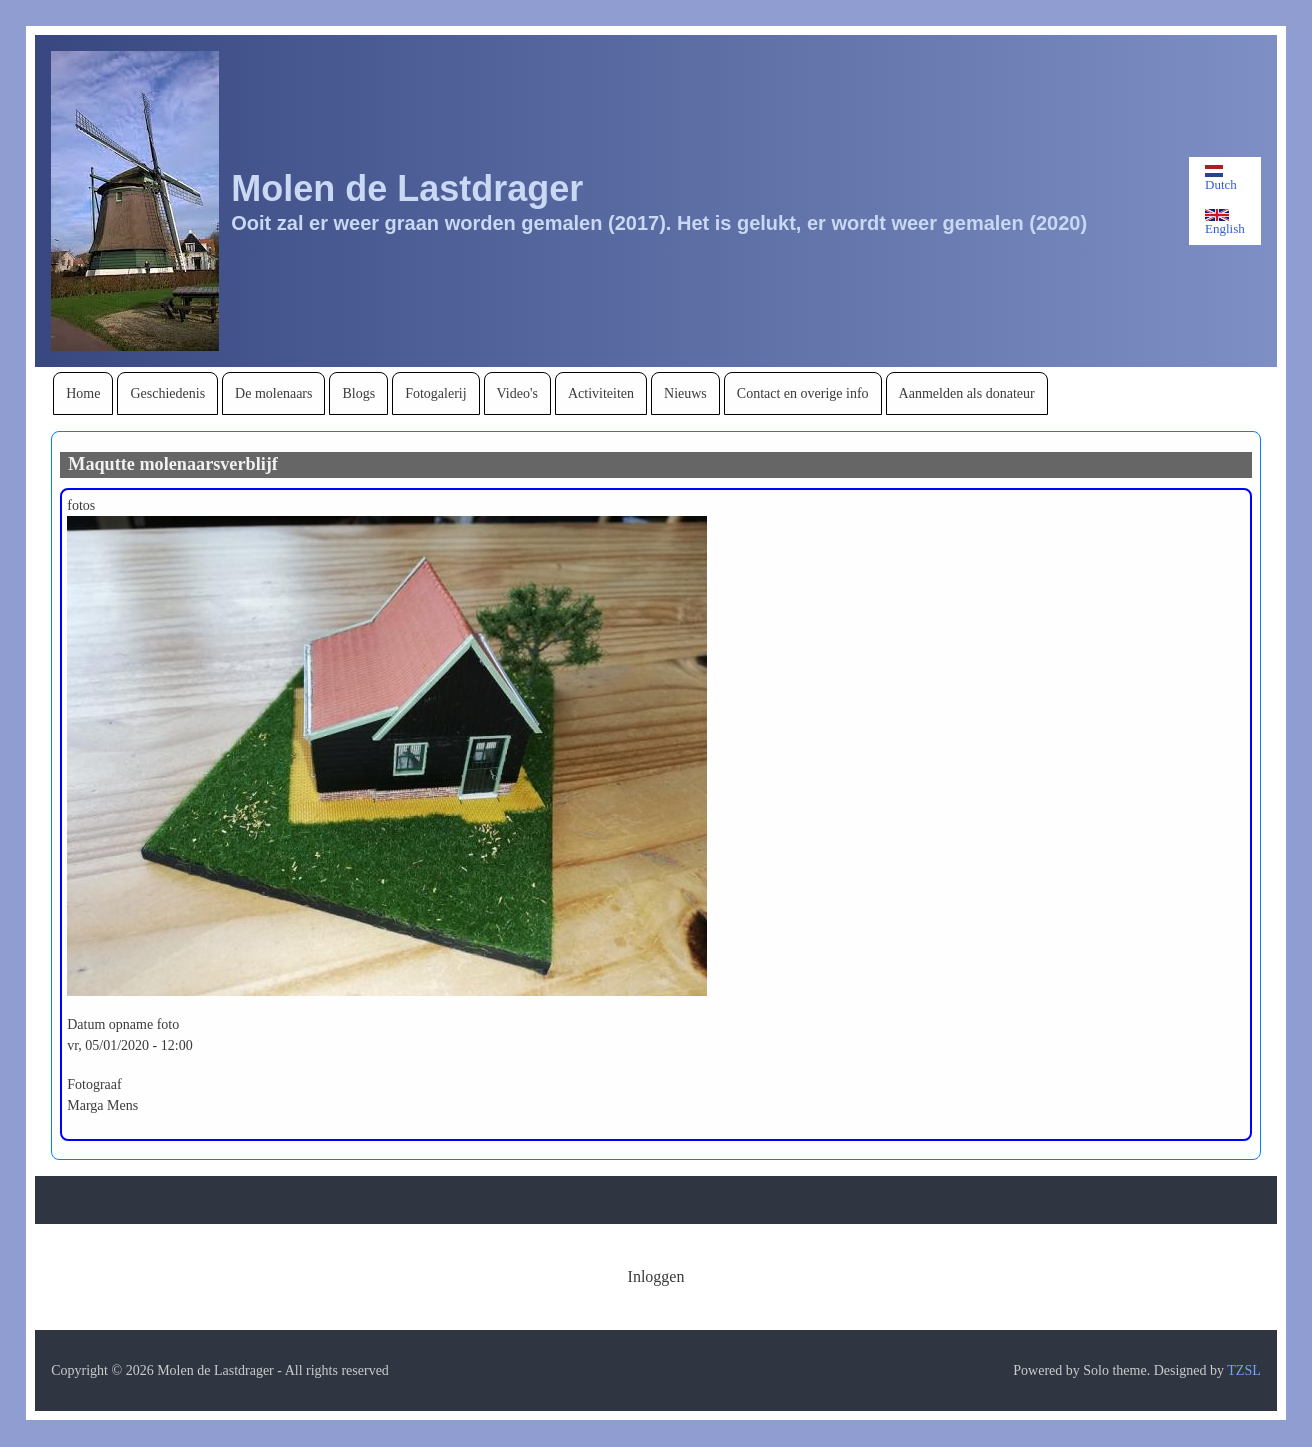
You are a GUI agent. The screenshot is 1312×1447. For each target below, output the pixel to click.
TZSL (1243, 1370)
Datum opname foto (123, 1024)
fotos (81, 505)
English (1225, 222)
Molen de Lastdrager (407, 188)
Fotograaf (94, 1084)
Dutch (1221, 178)
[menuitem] (83, 393)
